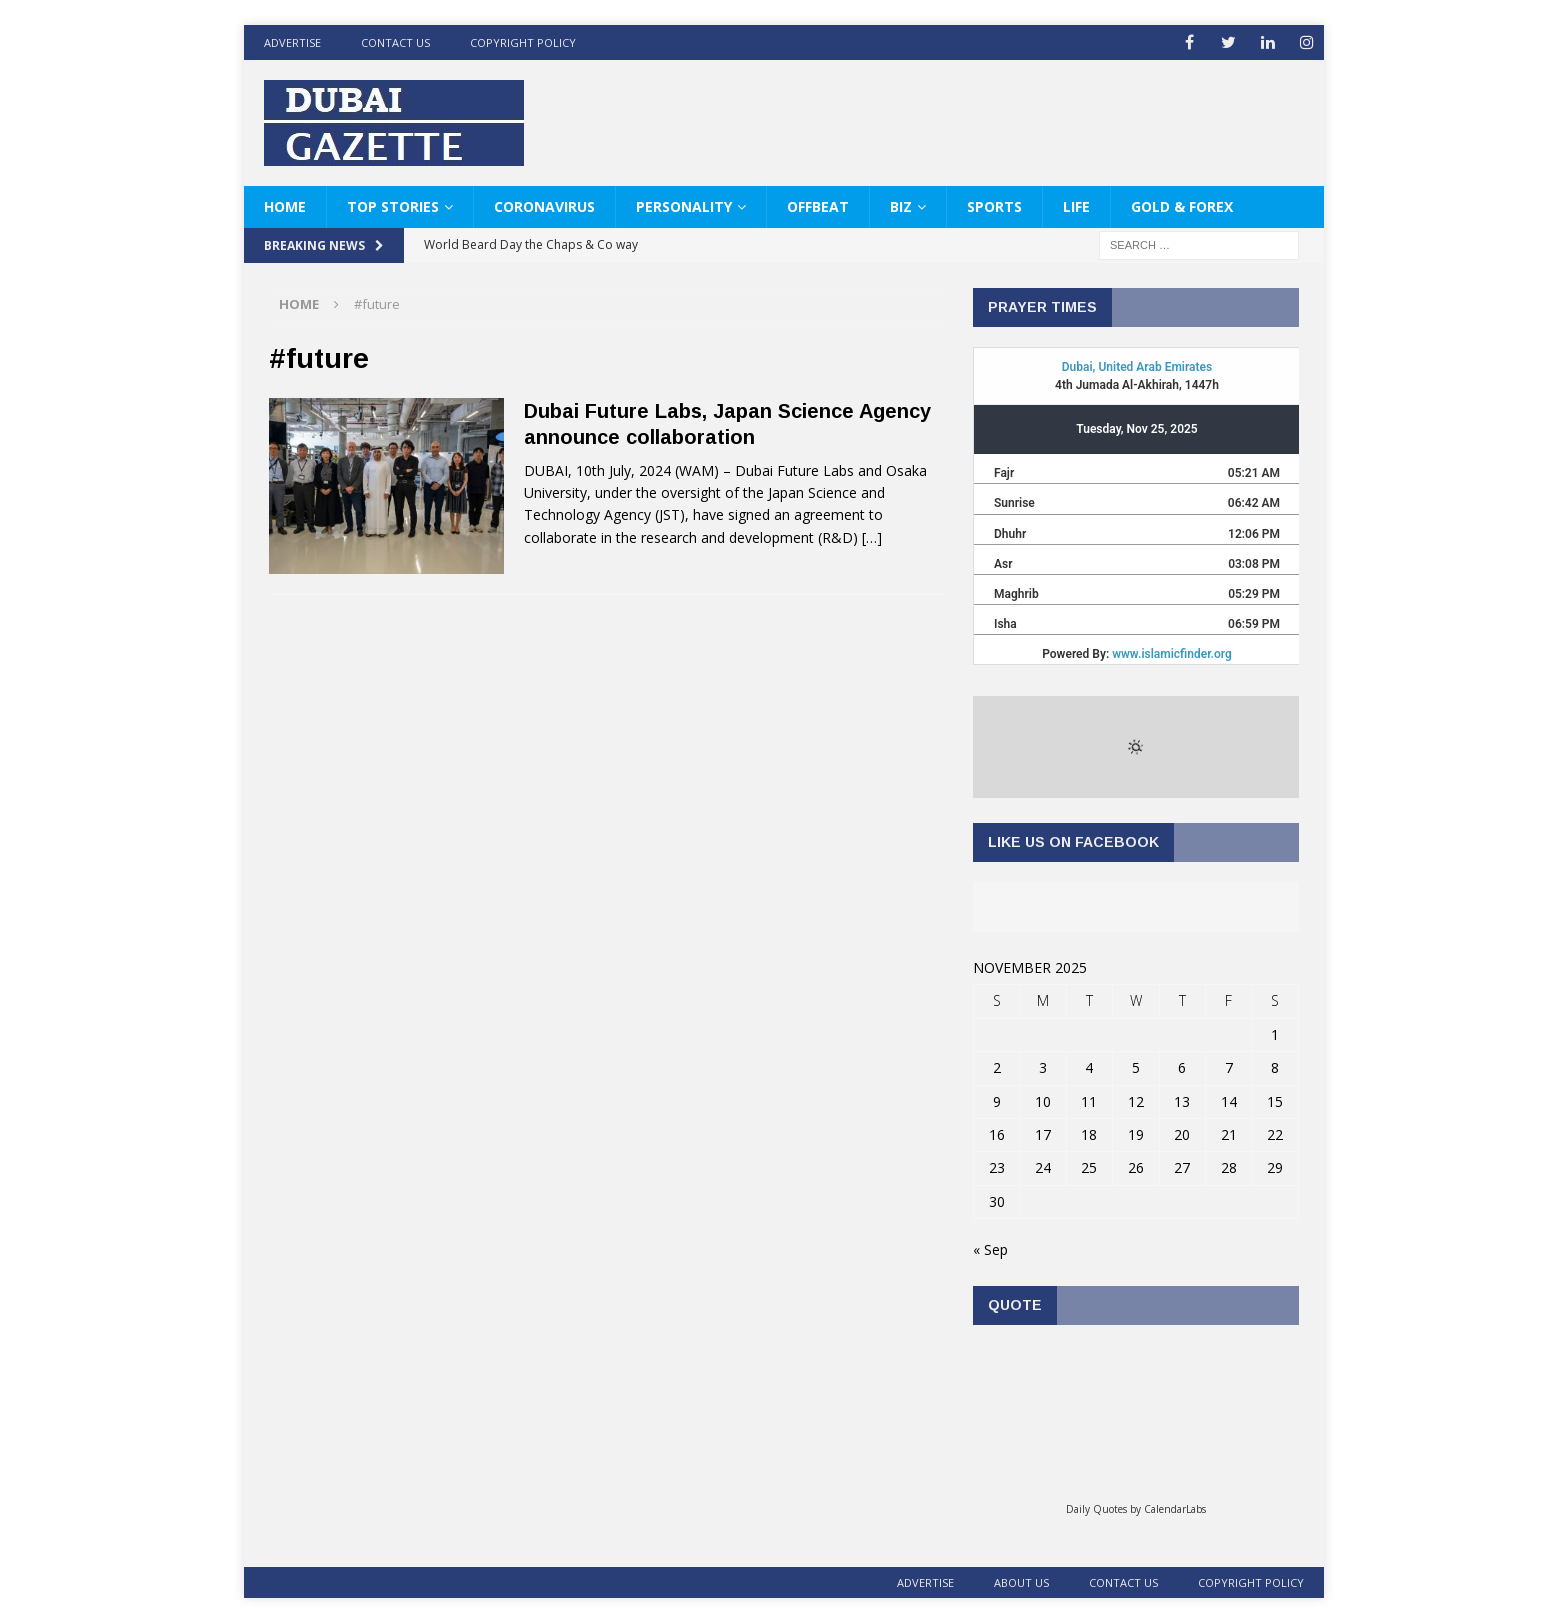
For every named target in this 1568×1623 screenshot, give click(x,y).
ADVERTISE (292, 42)
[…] (872, 537)
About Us (1021, 1582)
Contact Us (395, 42)
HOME (285, 206)
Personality (684, 206)
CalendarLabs (1175, 1509)
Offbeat (818, 206)
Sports (994, 206)
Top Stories (393, 206)
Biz (901, 206)
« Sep (990, 1249)
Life (1076, 206)
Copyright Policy (523, 42)
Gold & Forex (1182, 206)
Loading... (1136, 1420)
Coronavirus (544, 206)
